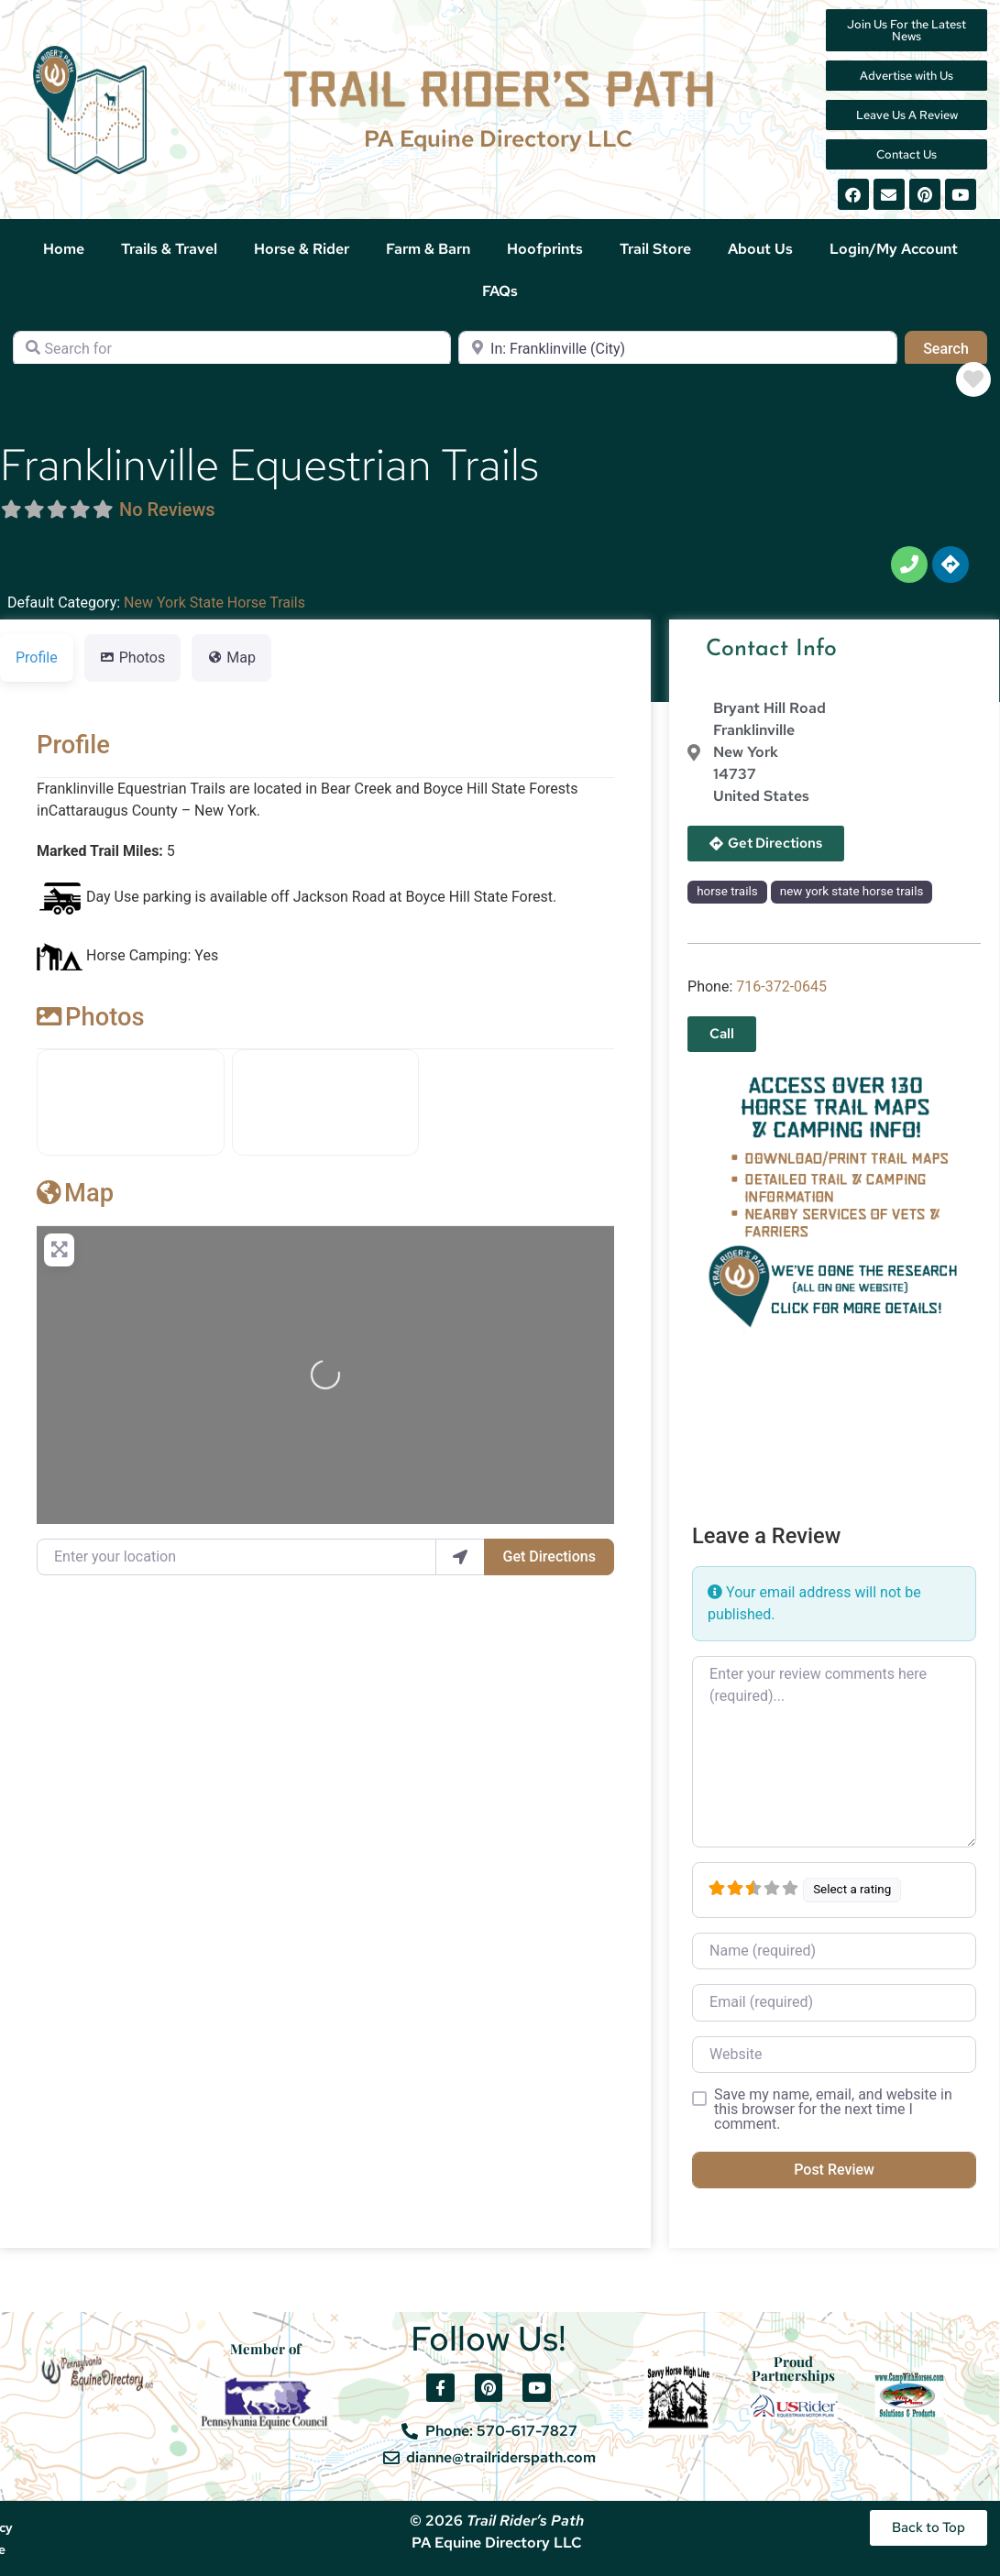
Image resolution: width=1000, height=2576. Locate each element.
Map (75, 1193)
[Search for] (232, 349)
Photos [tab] (133, 657)
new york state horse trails (852, 891)
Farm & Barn (428, 248)
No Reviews (167, 510)
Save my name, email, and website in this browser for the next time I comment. (833, 2110)
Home (63, 248)
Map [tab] (231, 657)
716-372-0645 (781, 986)
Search (955, 347)
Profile (73, 745)
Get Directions (549, 1556)
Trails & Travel (169, 248)
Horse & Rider (301, 248)
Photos (91, 1017)
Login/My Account (894, 248)
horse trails (727, 891)
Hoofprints (545, 248)
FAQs (500, 291)
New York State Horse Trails (214, 602)
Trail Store (655, 248)
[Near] (677, 349)
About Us (760, 248)
